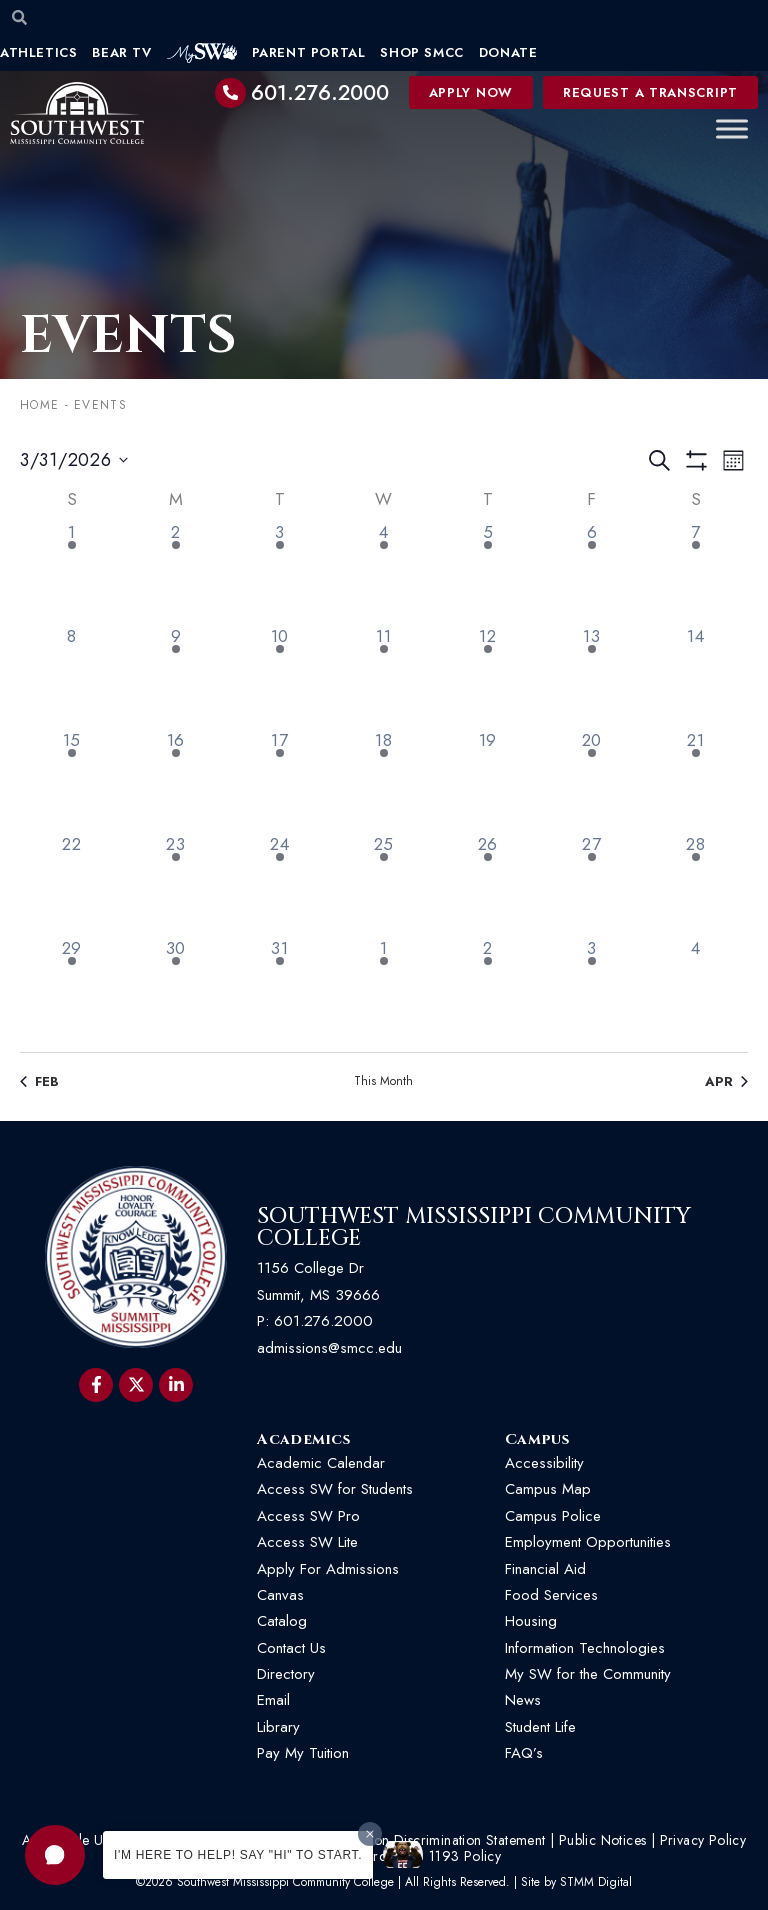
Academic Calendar (321, 1463)
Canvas (280, 1595)
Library (278, 1727)
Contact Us (291, 1648)
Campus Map (548, 1489)
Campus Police (553, 1516)
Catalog (282, 1621)
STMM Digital (596, 1882)
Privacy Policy (703, 1840)
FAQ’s (524, 1753)
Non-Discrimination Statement (454, 1840)
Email (273, 1700)
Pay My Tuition (303, 1753)
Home (39, 405)
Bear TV (121, 52)
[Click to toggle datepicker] (74, 460)
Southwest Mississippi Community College (474, 1227)
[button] (55, 1855)
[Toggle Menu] (732, 129)
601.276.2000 (320, 93)
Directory (286, 1674)
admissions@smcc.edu (329, 1348)
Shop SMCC (421, 52)
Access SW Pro (308, 1516)
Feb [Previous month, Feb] (39, 1082)
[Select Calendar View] (733, 460)
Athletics (38, 52)
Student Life (540, 1727)
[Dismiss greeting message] (370, 1834)
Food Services (551, 1595)
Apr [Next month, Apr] (726, 1082)
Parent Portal (309, 52)
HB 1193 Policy (454, 1856)
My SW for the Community (588, 1674)
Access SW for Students (335, 1489)
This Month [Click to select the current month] (383, 1081)
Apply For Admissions (328, 1569)
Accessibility (544, 1463)
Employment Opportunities (590, 1542)
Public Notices (603, 1840)
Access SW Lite (307, 1542)
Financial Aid (545, 1569)
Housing (531, 1621)
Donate (508, 52)
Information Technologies (585, 1648)
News (523, 1700)
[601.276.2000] (231, 93)
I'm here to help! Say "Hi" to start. (238, 1855)
